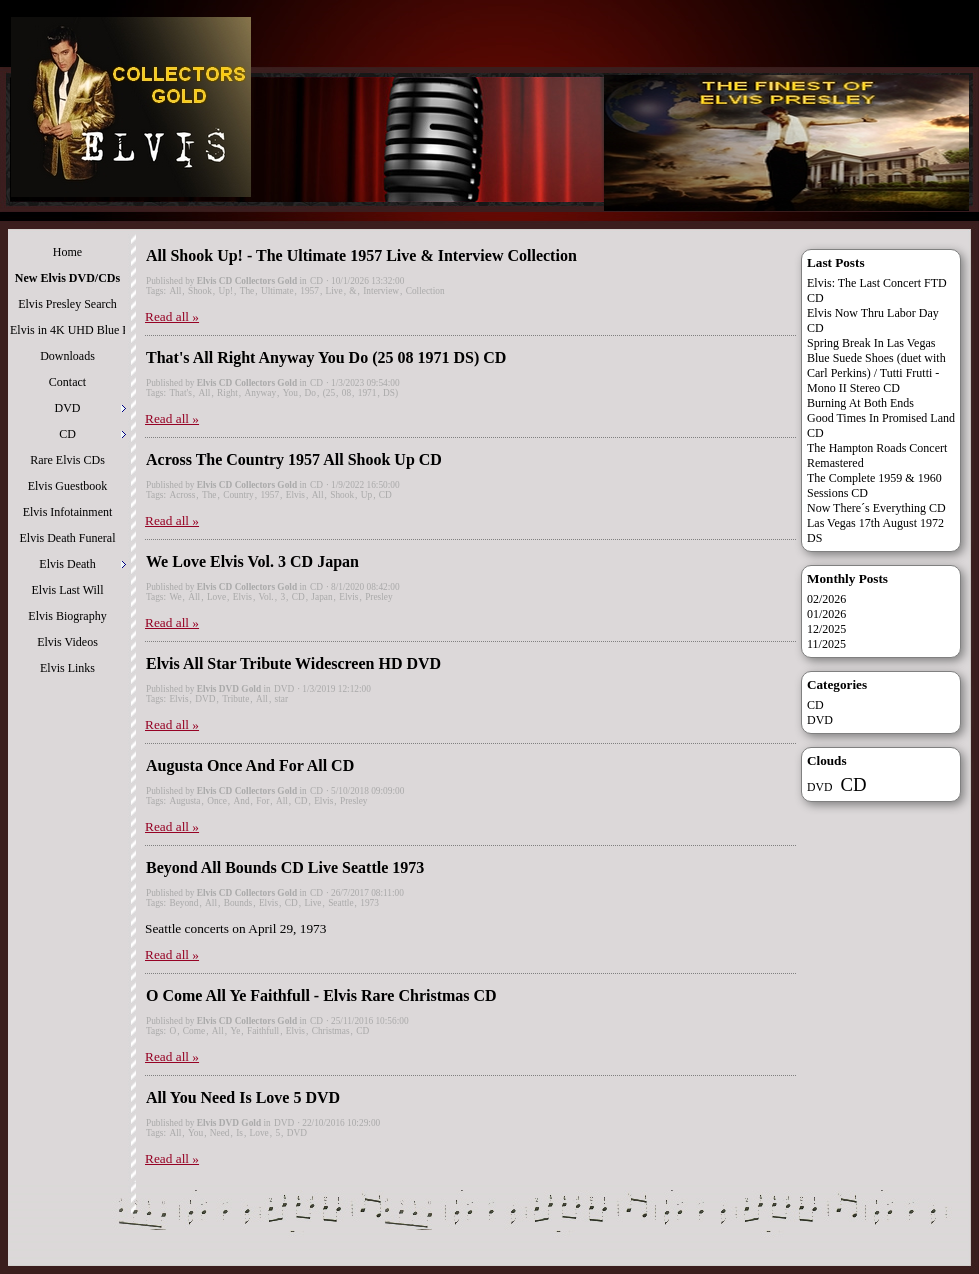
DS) (390, 393)
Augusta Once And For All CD (250, 765)
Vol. (266, 597)
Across (182, 495)
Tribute (235, 699)
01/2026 (826, 614)
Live (334, 291)
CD (316, 281)
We (175, 597)
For (262, 801)
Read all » (172, 316)
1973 (369, 903)
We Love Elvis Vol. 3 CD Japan (252, 561)
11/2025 (826, 644)
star (281, 699)
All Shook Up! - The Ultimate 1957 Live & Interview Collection (361, 255)
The (247, 291)
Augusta (184, 801)
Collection (425, 291)
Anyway (260, 393)
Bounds (238, 903)
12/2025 (826, 629)
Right (227, 393)
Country (238, 495)
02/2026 (826, 599)
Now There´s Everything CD (876, 508)
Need (220, 1133)
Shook (200, 291)
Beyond (183, 903)
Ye (235, 1031)
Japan (321, 597)
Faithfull (263, 1031)
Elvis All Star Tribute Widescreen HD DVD (293, 663)
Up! (226, 291)
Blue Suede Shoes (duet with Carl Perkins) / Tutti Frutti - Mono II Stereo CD (876, 373)
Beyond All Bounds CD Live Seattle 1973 (285, 867)
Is (239, 1133)
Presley (378, 597)
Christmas (331, 1031)
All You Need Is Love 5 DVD (243, 1097)
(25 (329, 393)
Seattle (340, 903)
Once (217, 801)
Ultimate (277, 291)
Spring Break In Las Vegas (871, 343)
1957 (309, 291)
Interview (381, 291)
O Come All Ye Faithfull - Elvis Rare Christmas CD (321, 995)
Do (310, 393)
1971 (367, 393)
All (175, 291)
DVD (284, 689)
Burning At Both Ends (860, 403)
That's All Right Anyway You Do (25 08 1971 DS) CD (326, 357)
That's (180, 393)
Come (194, 1031)
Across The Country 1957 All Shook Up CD (294, 459)
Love (216, 597)
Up (366, 495)
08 (346, 393)
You (290, 393)
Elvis (295, 495)
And (242, 801)
